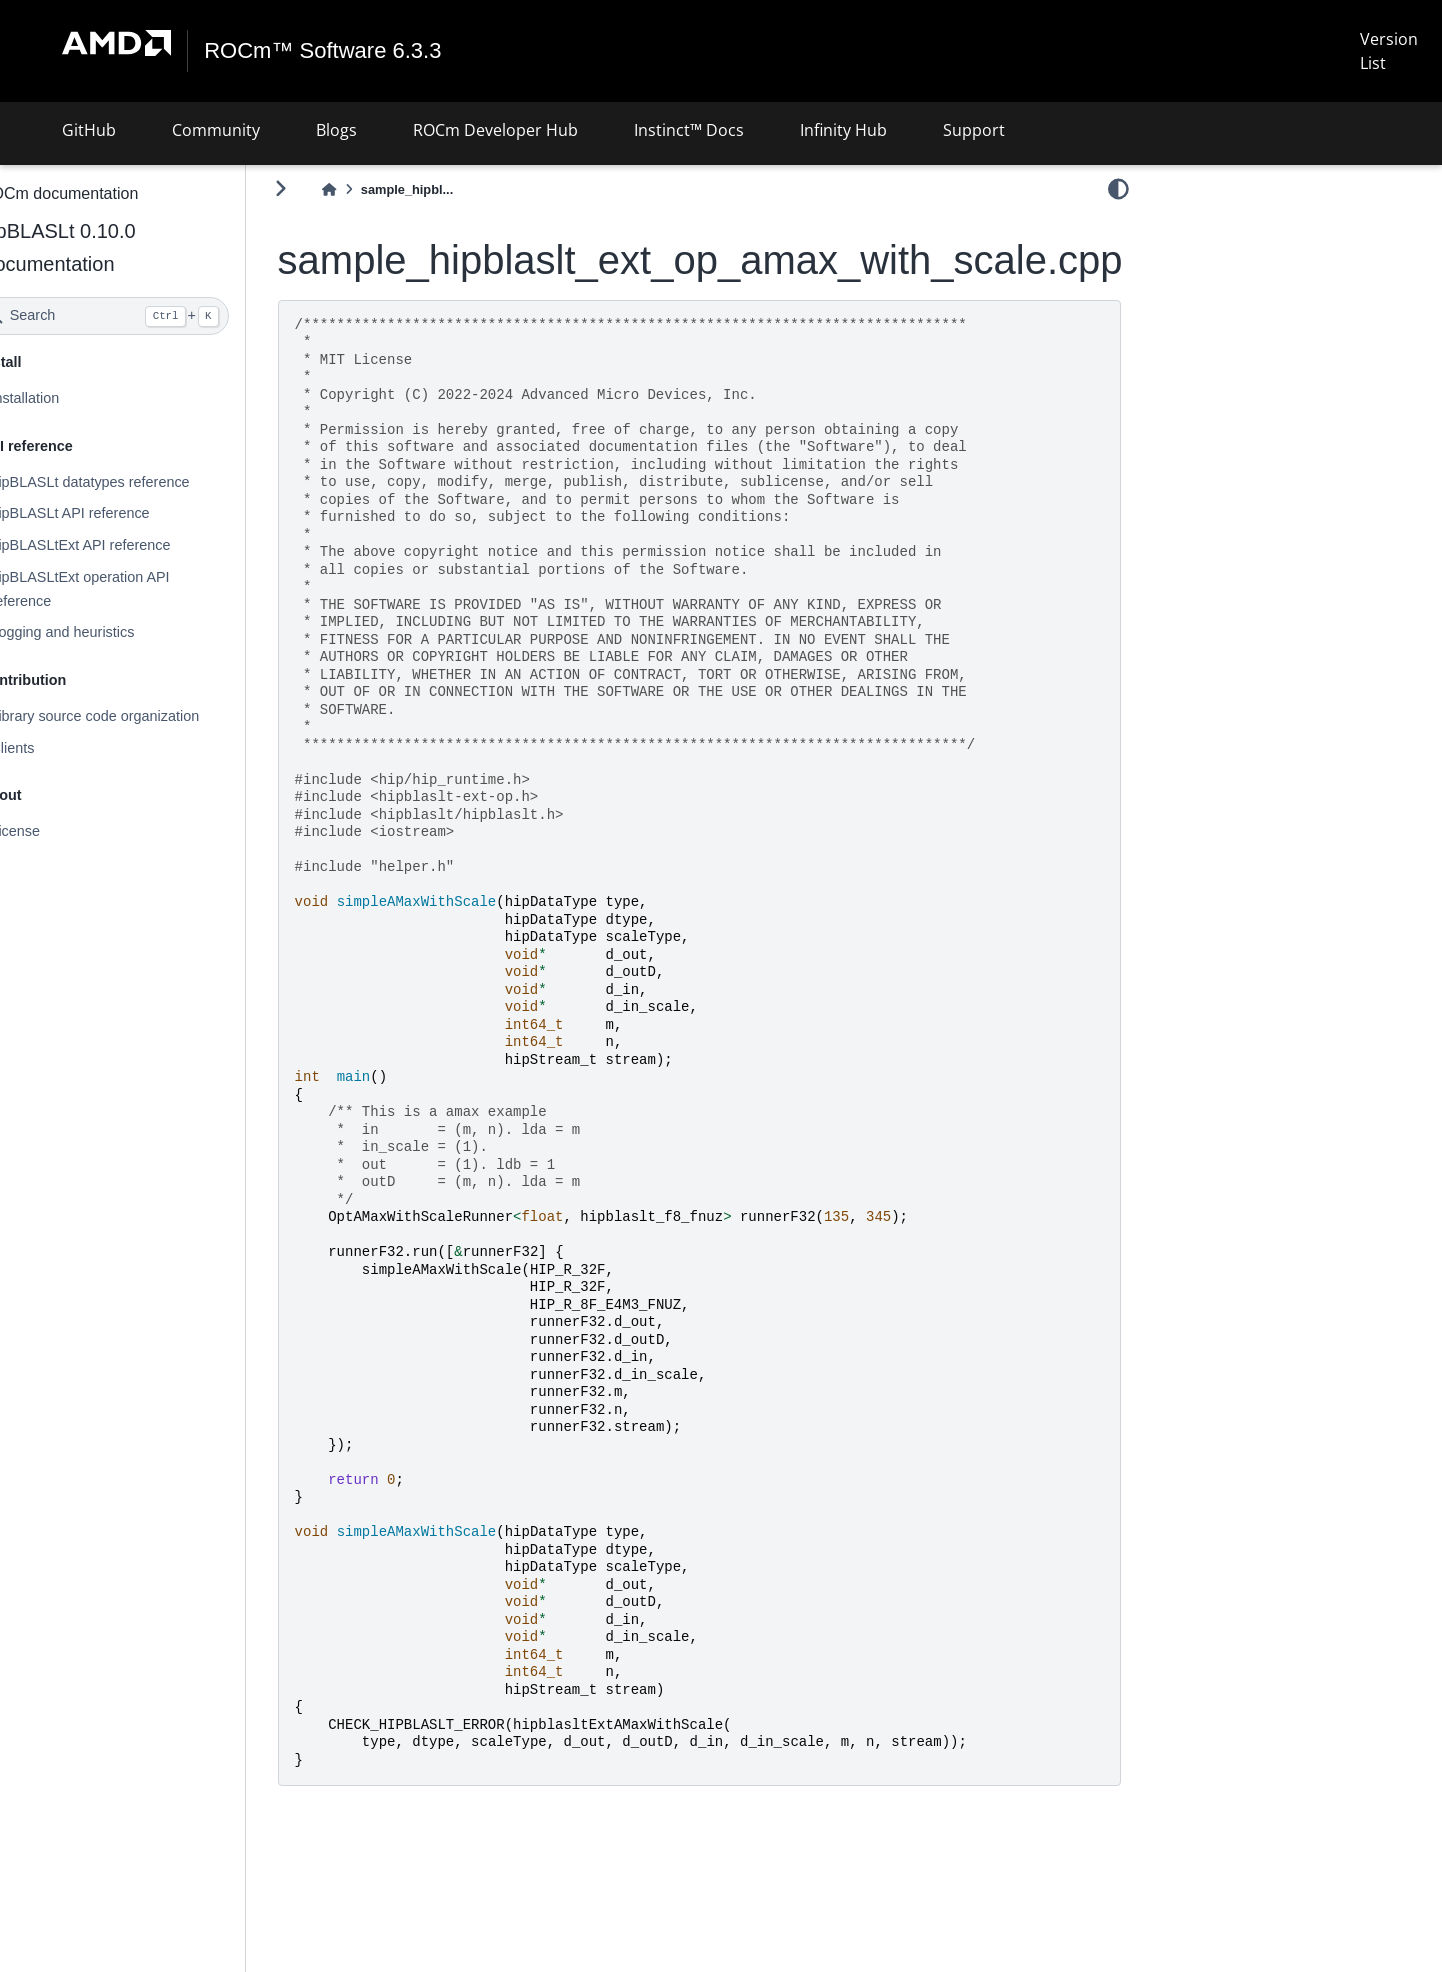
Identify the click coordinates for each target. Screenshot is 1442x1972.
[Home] (382, 189)
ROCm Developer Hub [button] (495, 130)
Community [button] (216, 130)
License (68, 831)
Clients (65, 748)
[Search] (157, 316)
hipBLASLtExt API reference (133, 545)
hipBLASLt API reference (122, 513)
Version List (1389, 51)
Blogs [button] (336, 130)
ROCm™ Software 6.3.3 (323, 51)
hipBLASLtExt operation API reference (132, 589)
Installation (77, 398)
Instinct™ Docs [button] (689, 130)
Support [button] (974, 130)
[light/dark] (1118, 189)
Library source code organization (147, 716)
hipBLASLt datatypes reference (142, 481)
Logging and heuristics (115, 632)
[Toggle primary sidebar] (333, 188)
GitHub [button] (89, 130)
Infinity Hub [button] (843, 130)
